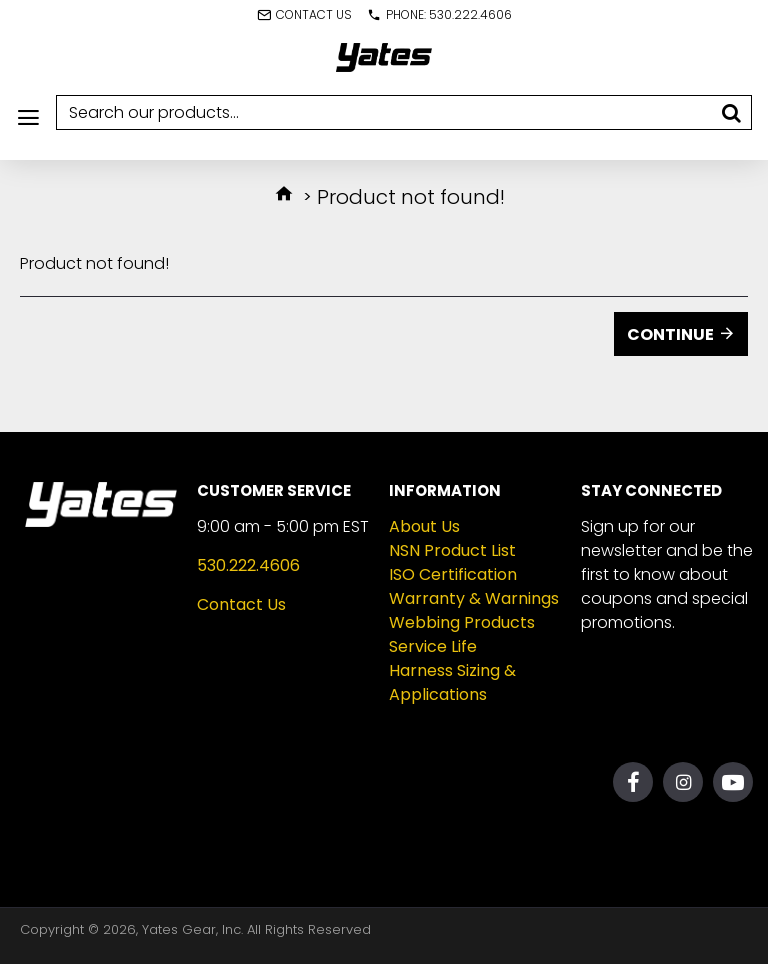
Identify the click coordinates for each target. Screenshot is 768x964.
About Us (424, 526)
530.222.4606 (248, 565)
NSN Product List (452, 550)
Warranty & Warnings (474, 598)
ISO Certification (453, 574)
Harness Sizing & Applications (452, 682)
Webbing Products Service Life (462, 634)
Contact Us (241, 604)
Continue (670, 334)
